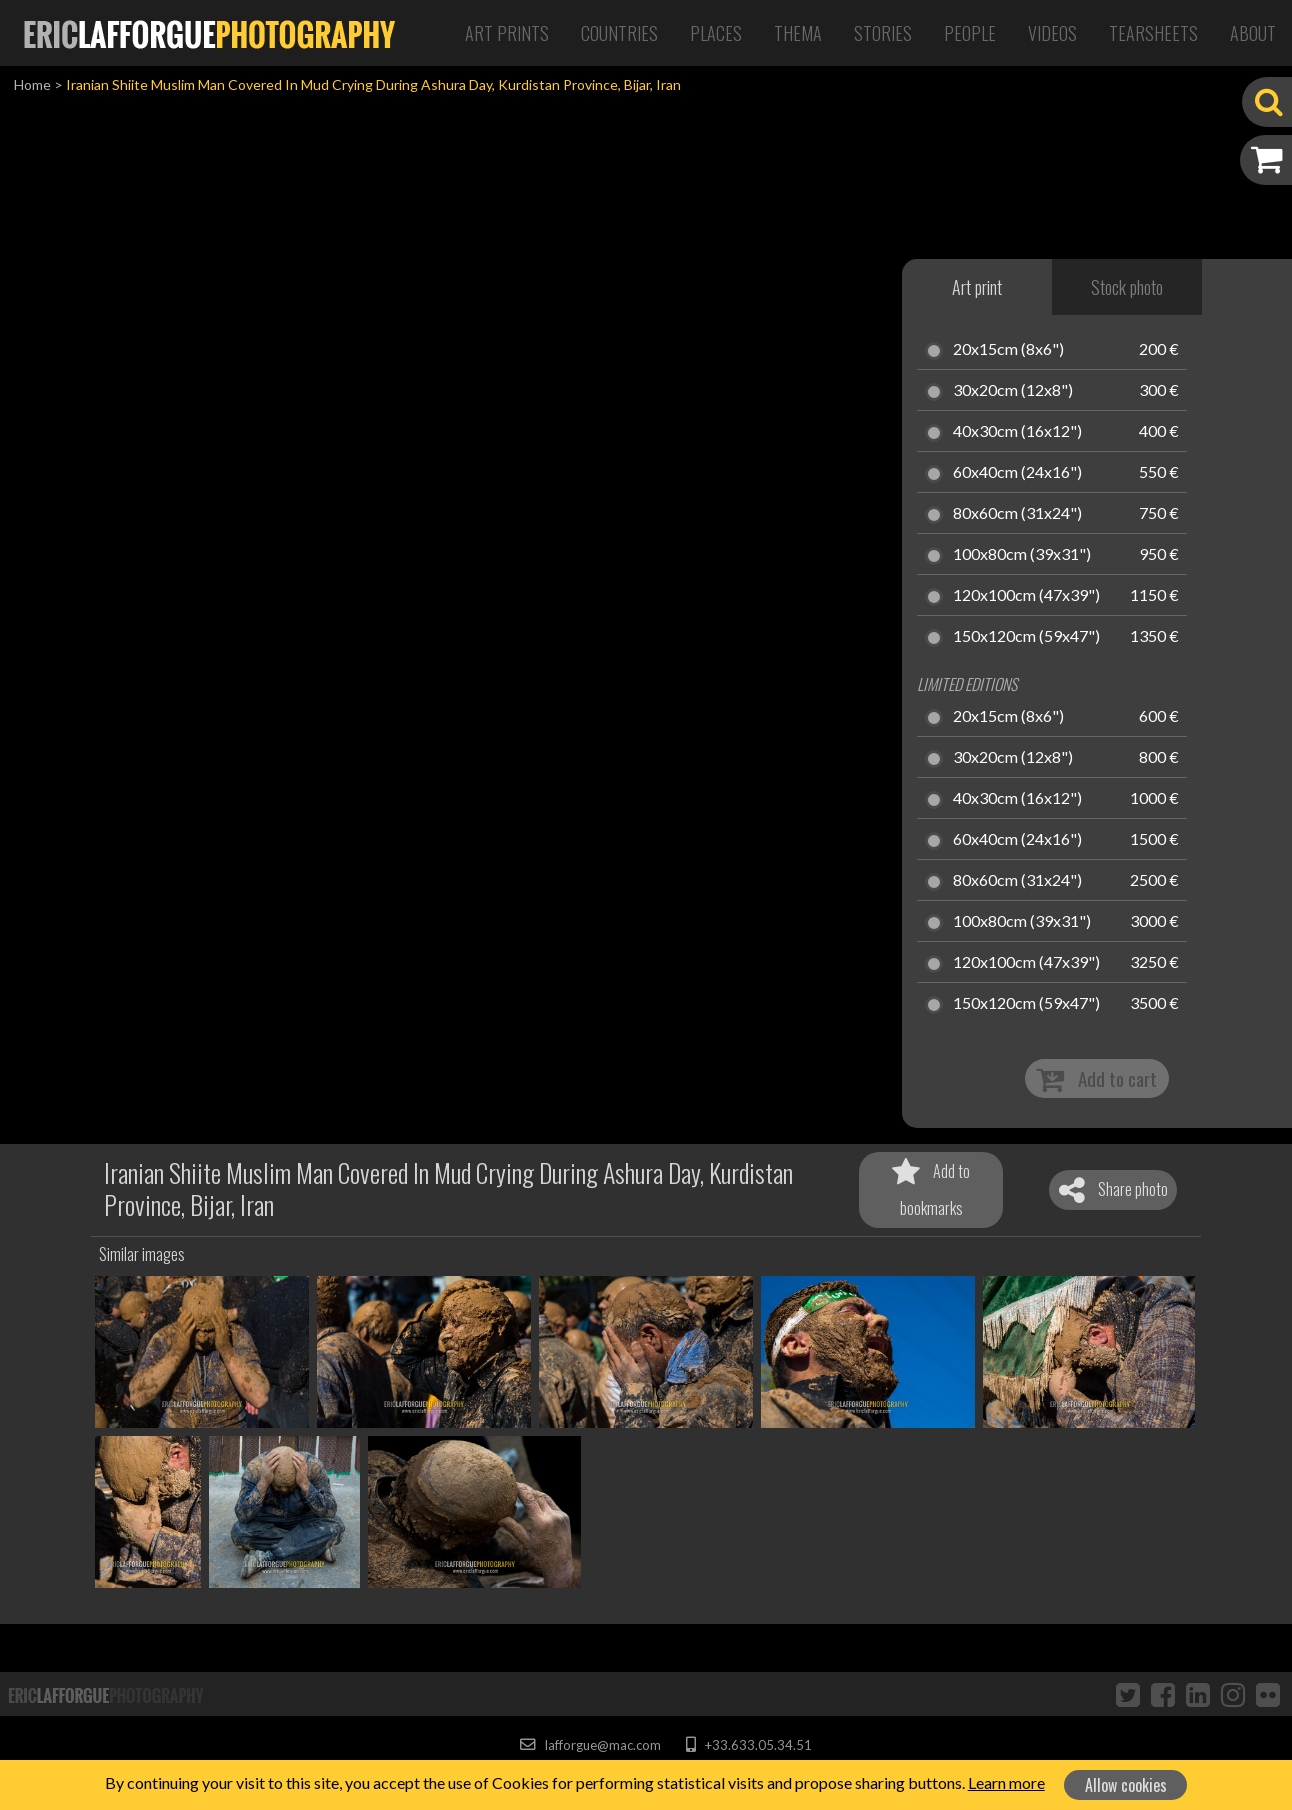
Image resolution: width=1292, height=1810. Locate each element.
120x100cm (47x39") (1026, 596)
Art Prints (507, 33)
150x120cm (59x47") (1026, 637)
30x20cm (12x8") (1013, 391)
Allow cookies (1126, 1785)
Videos (1052, 33)
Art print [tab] (977, 287)
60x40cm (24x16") (1017, 473)
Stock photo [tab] (1127, 287)
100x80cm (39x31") (1022, 555)
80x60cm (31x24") (1017, 514)
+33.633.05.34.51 (748, 1745)
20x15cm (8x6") (1008, 350)
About (1253, 33)
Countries (619, 33)
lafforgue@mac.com (590, 1745)
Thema (798, 33)
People (970, 33)
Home (32, 84)
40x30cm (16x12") (1017, 432)
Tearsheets (1153, 33)
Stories (883, 33)
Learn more (1006, 1782)
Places (716, 33)
